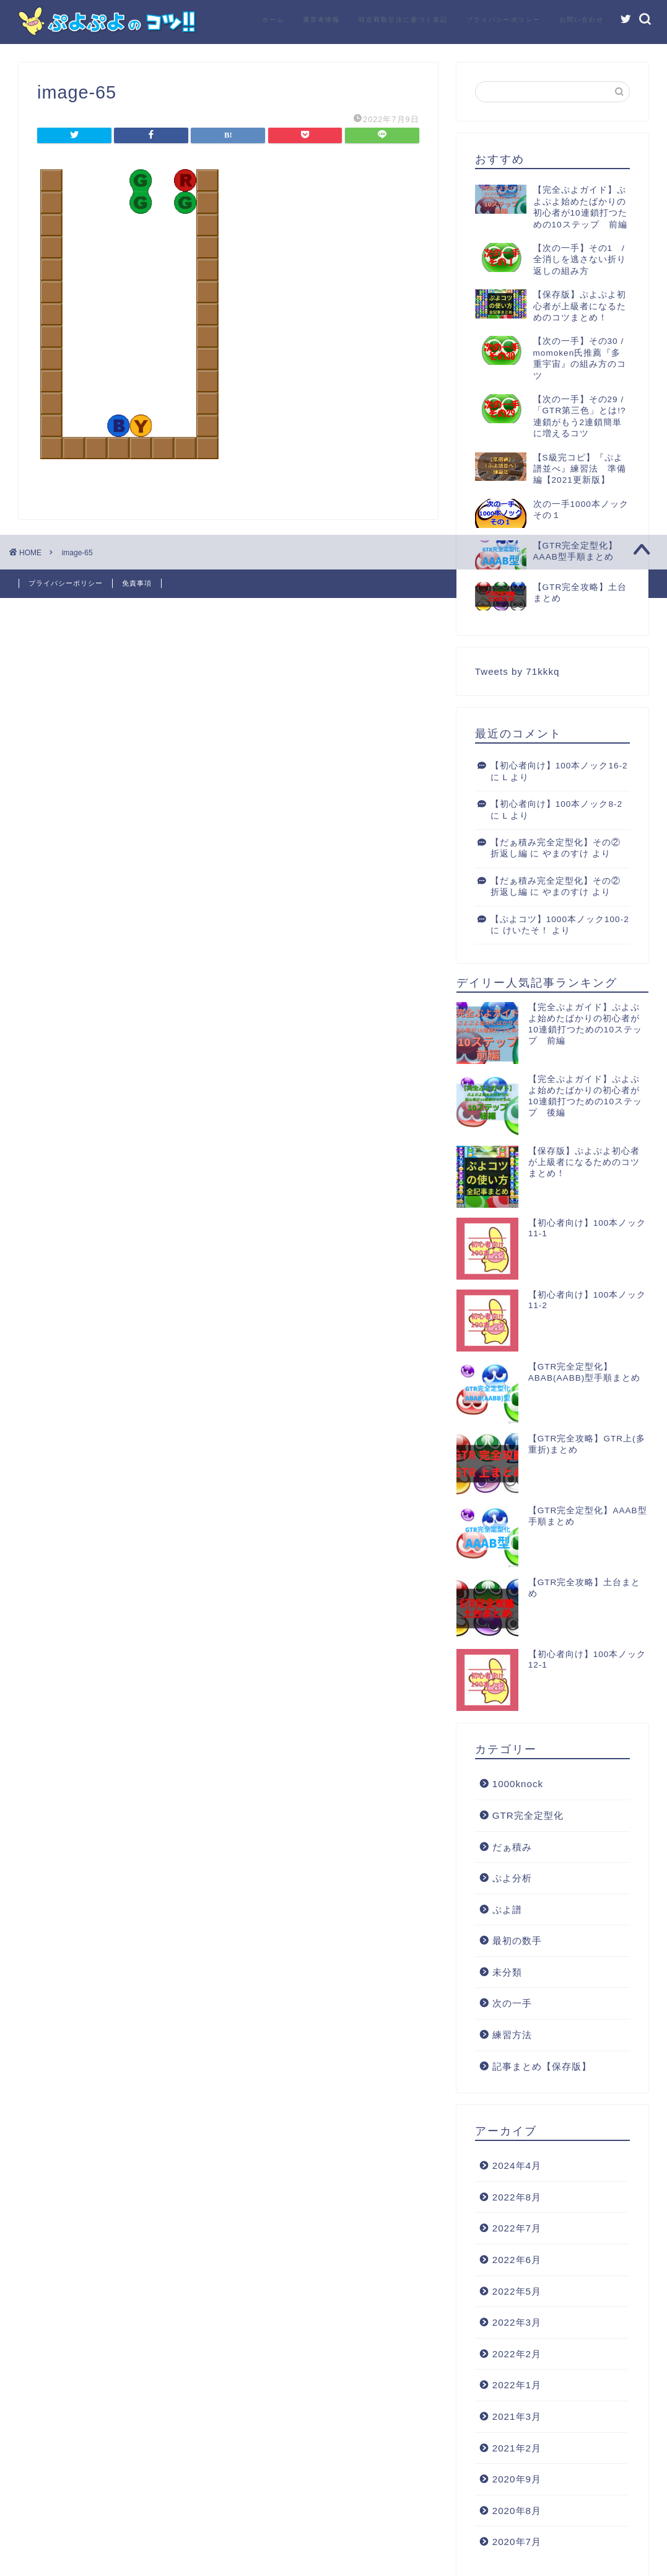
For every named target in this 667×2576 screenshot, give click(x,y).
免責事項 (137, 583)
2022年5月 (516, 2291)
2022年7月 (516, 2228)
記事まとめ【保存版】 (541, 2066)
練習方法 (512, 2034)
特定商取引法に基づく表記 (403, 19)
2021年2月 (516, 2448)
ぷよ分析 (512, 1878)
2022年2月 (516, 2354)
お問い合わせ (581, 19)
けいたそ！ (526, 930)
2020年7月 (516, 2541)
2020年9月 (516, 2479)
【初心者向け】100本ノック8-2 (556, 804)
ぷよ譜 (507, 1909)
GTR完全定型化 (528, 1815)
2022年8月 (516, 2197)
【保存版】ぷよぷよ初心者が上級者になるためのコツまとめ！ (584, 1162)
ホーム (273, 19)
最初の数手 (517, 1940)
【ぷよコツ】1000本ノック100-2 (559, 919)
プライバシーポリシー (503, 19)
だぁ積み (512, 1847)
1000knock (517, 1783)
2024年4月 (516, 2165)
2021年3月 (516, 2416)
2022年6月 (516, 2259)
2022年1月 (516, 2385)
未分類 (507, 1972)
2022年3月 (516, 2322)
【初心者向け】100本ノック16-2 (559, 765)
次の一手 (512, 2003)
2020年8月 (516, 2510)
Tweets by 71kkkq (517, 671)
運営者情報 (321, 19)
